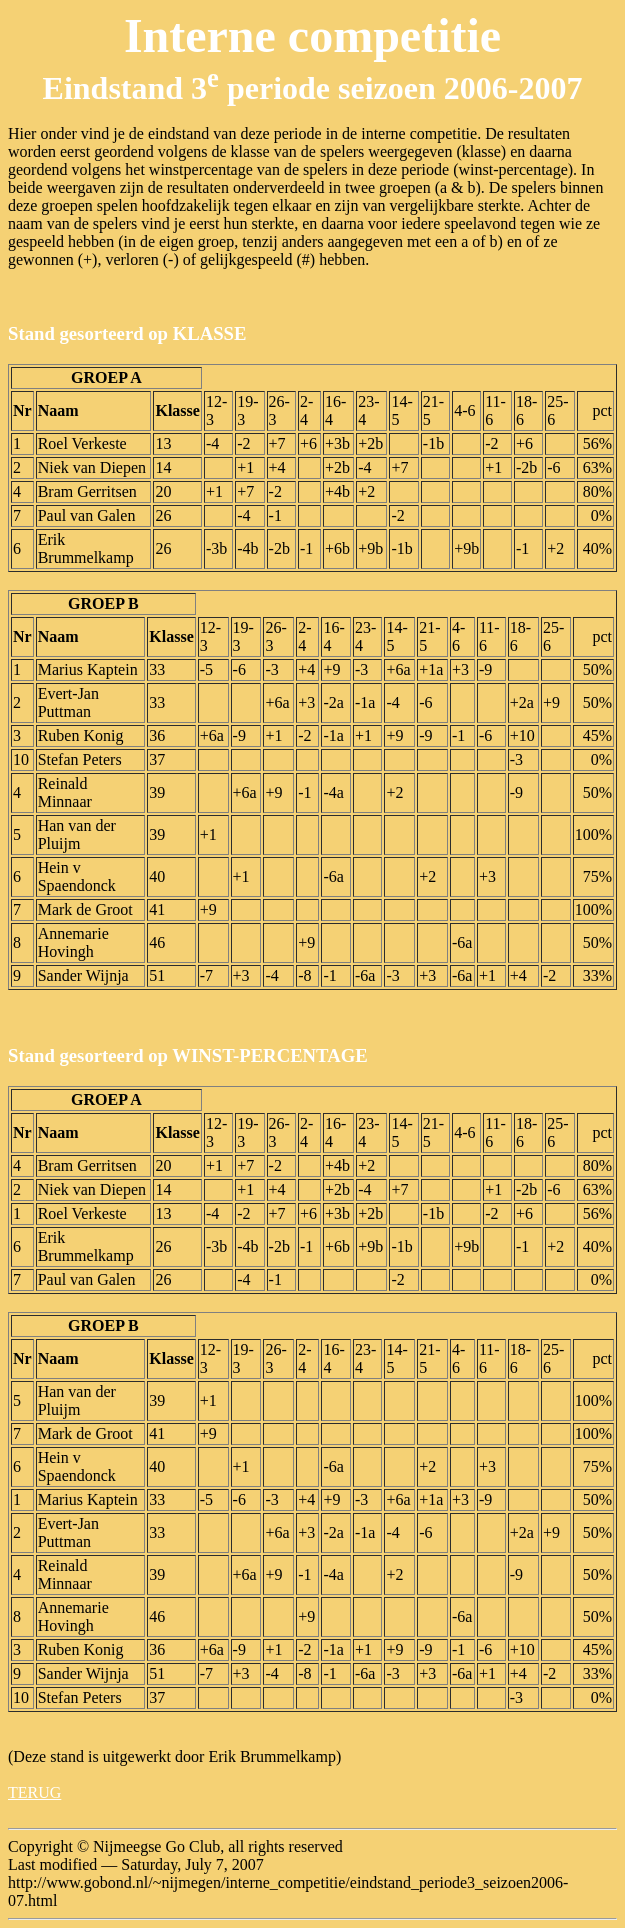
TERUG (34, 1792)
